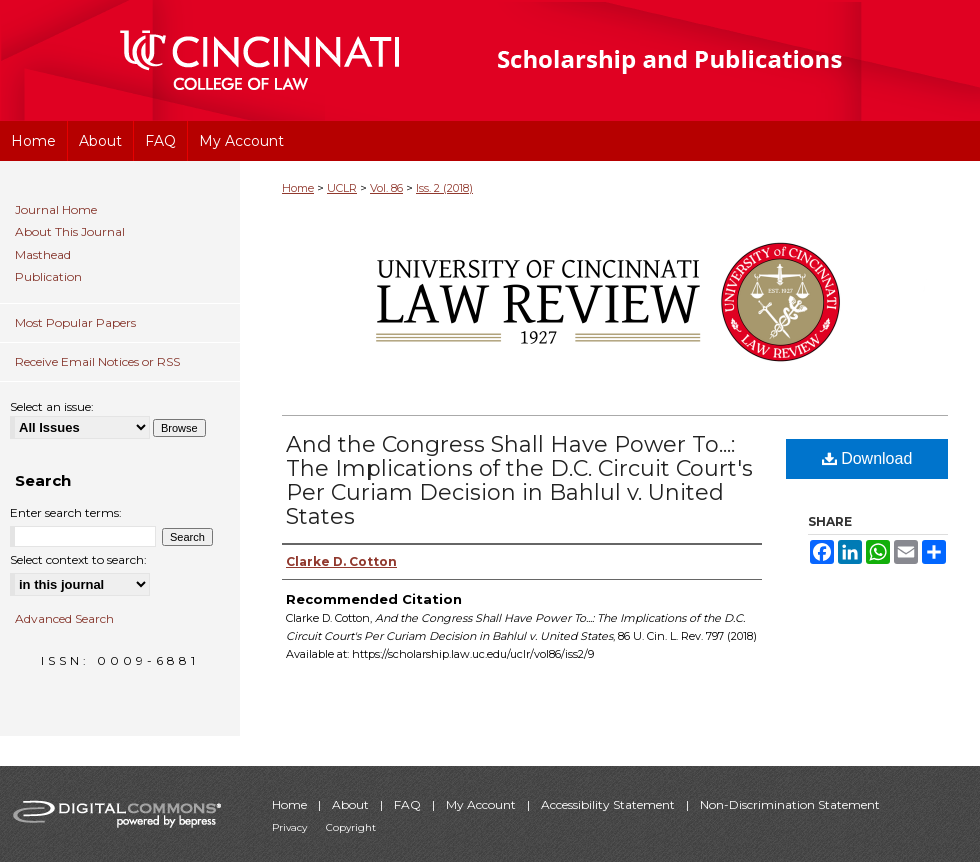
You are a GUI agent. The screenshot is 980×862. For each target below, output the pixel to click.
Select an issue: (52, 406)
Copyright (351, 827)
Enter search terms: (66, 512)
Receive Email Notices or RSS (97, 361)
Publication (48, 277)
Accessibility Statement (609, 804)
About (352, 804)
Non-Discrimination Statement (790, 804)
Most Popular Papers (75, 322)
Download (867, 458)
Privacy (291, 827)
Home (298, 188)
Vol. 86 (386, 188)
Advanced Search (64, 618)
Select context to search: (78, 559)
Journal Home (56, 210)
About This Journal (70, 232)
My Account (482, 804)
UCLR (342, 188)
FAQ (409, 804)
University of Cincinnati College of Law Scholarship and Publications (705, 60)
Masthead (43, 255)
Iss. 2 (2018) (444, 188)
